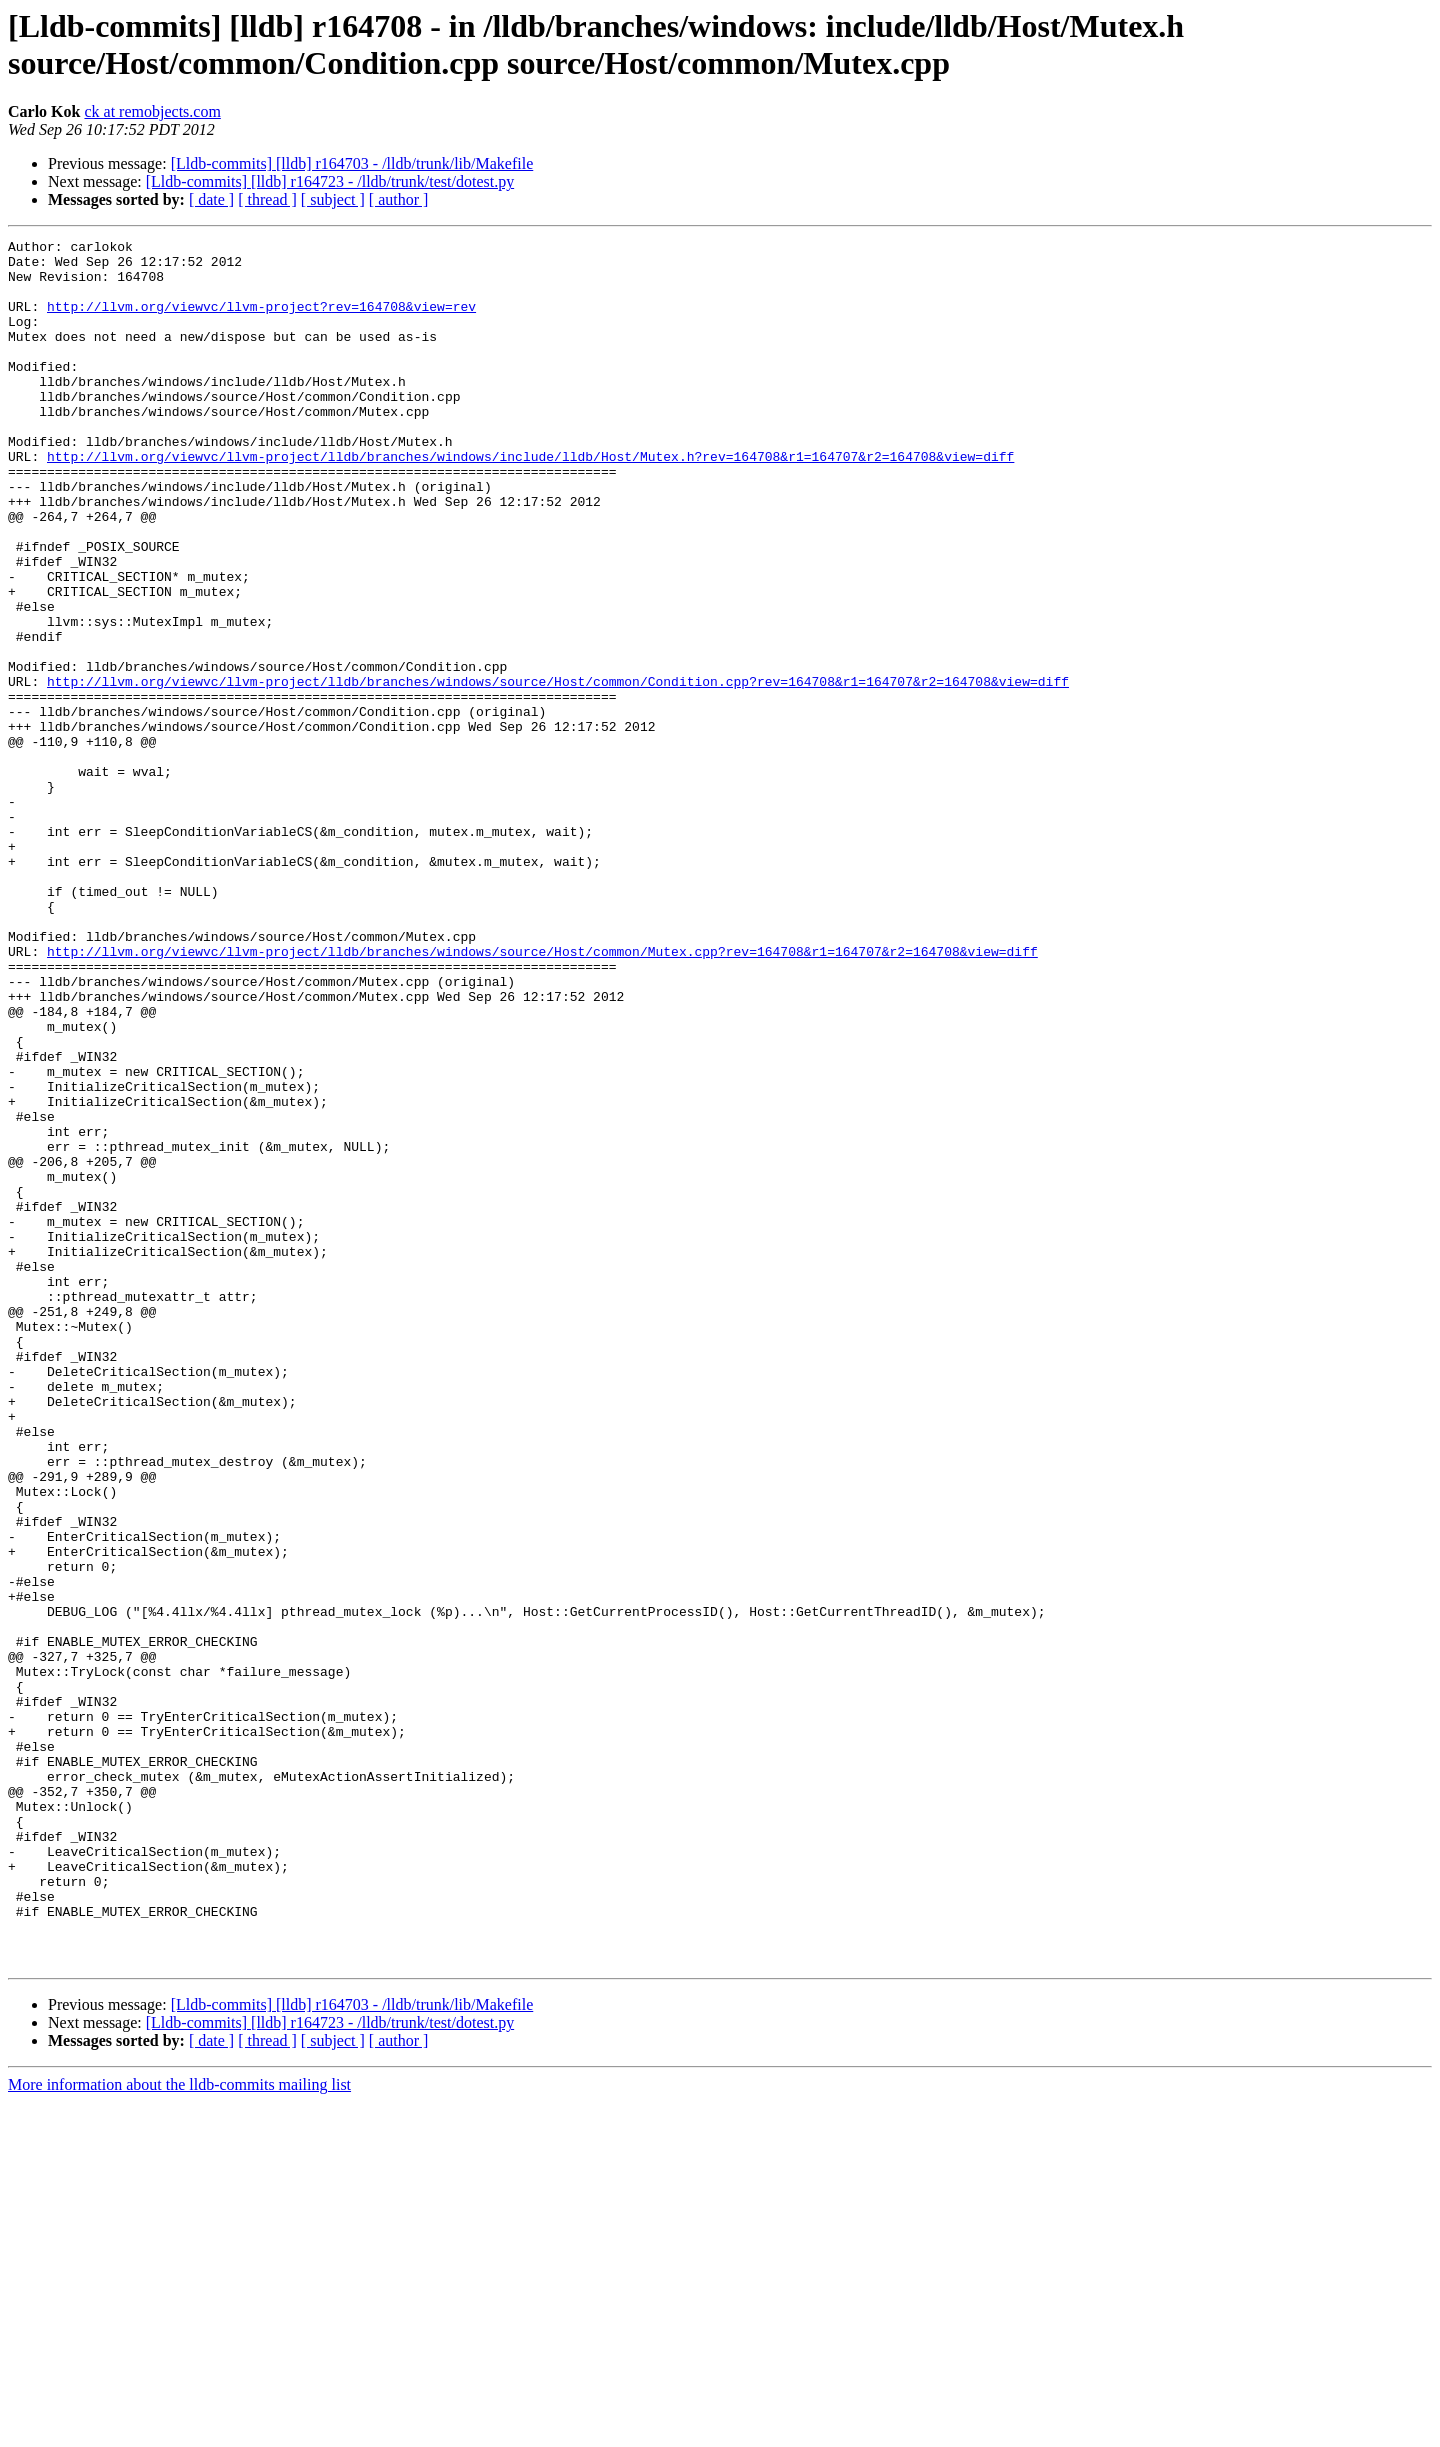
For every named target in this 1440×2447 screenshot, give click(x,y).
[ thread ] (267, 199)
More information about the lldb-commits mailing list (179, 2429)
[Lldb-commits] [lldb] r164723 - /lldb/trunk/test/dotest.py (330, 181)
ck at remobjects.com (152, 111)
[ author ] (399, 199)
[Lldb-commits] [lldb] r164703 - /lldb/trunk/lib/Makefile (352, 163)
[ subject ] (333, 199)
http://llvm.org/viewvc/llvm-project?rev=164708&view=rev (261, 321)
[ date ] (211, 199)
